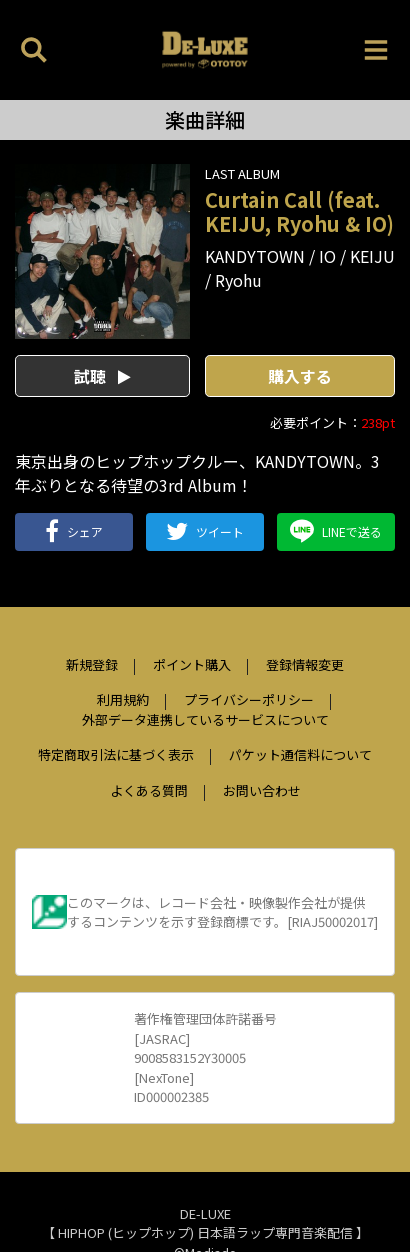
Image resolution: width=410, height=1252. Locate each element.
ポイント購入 (192, 664)
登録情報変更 (305, 664)
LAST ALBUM (242, 173)
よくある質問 (149, 790)
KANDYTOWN (255, 256)
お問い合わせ (262, 790)
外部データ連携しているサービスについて (205, 719)
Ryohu (238, 280)
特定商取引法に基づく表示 (116, 754)
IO (327, 256)
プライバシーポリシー (249, 699)
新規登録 (92, 664)
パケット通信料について (300, 754)
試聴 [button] (102, 376)
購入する (300, 376)
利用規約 (123, 699)
